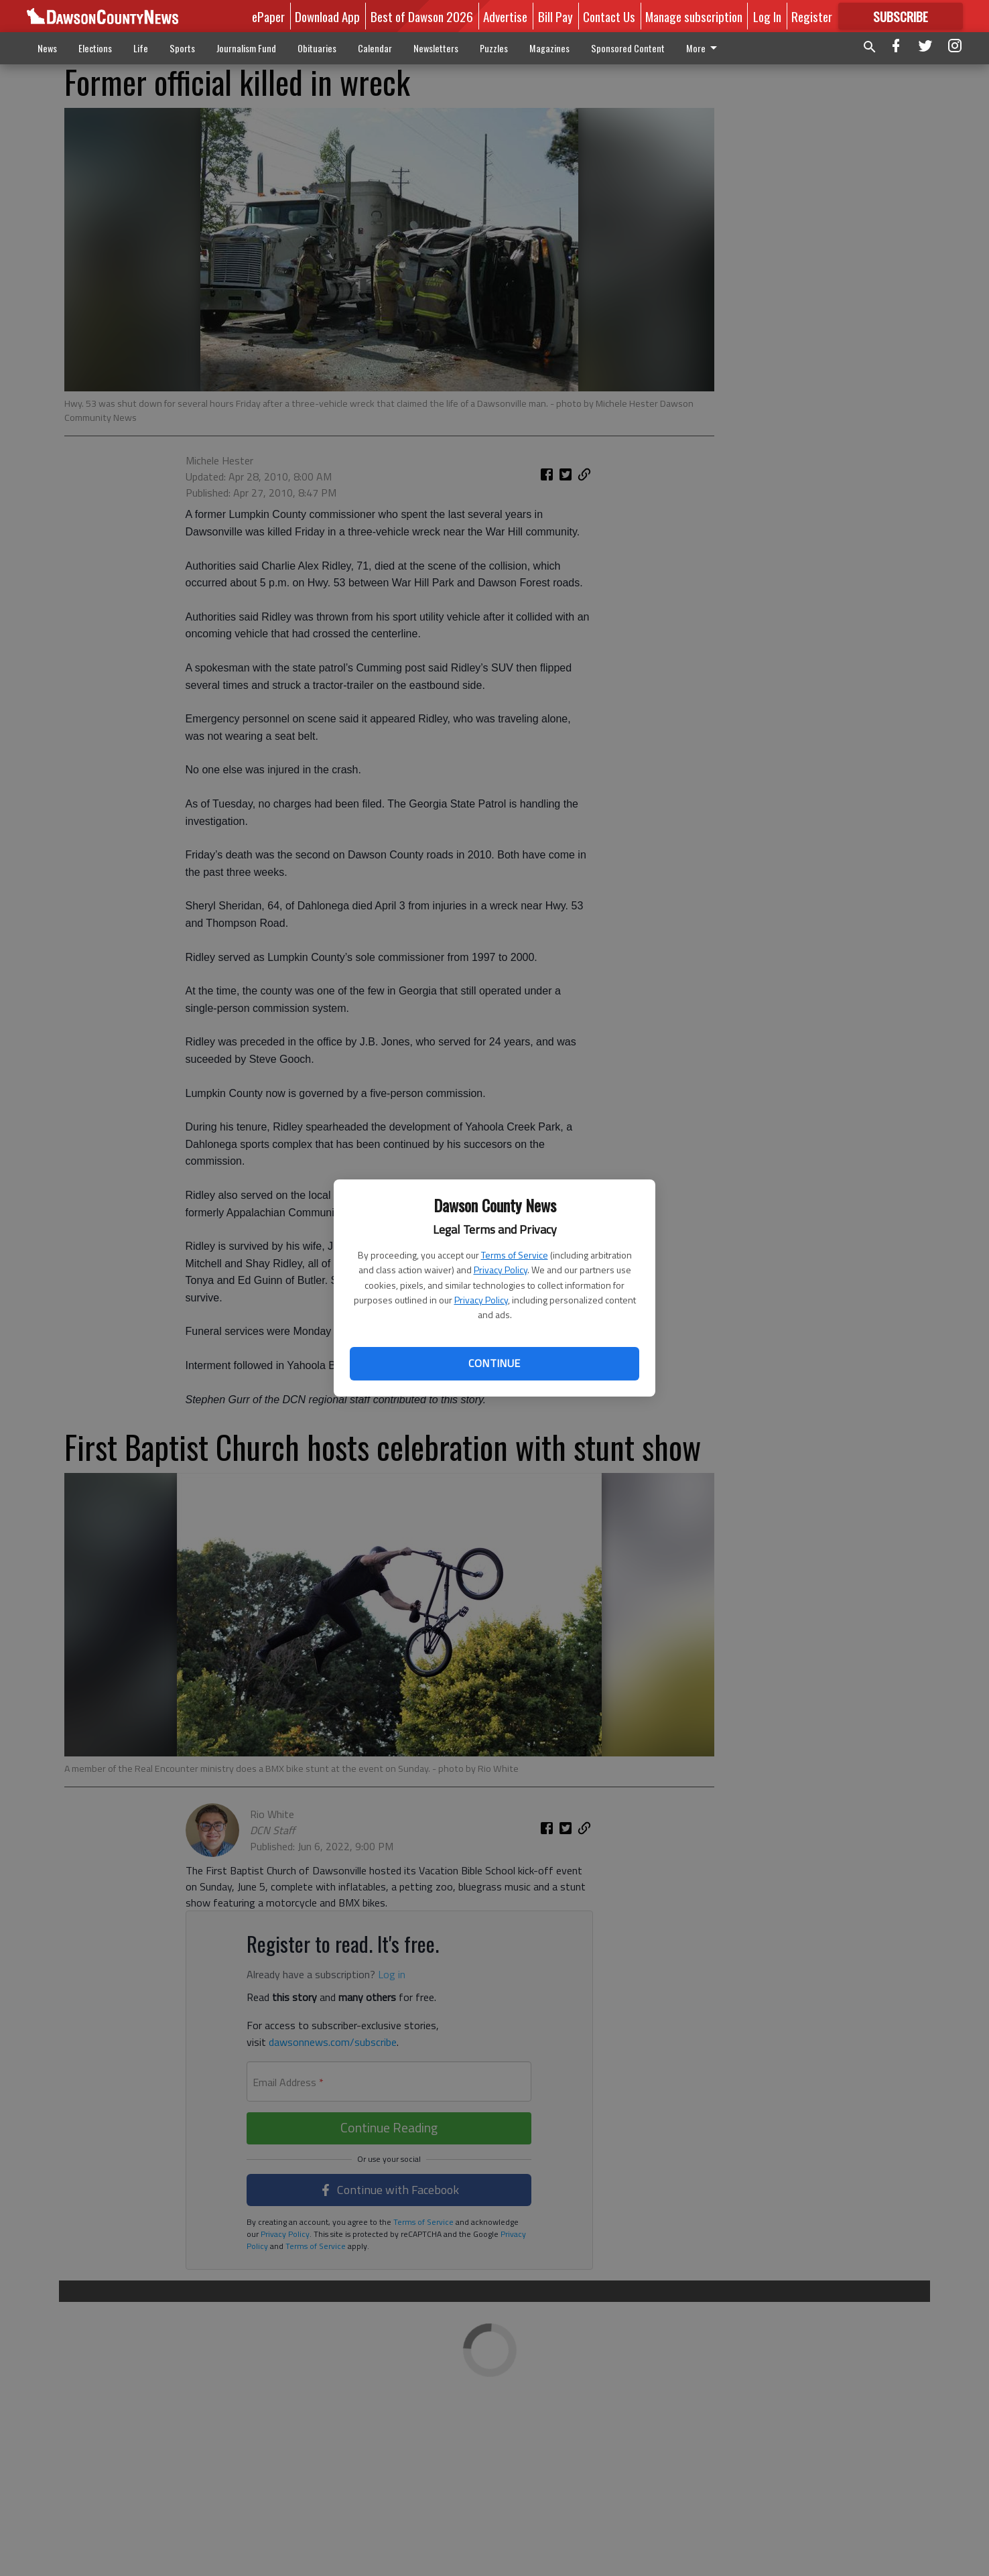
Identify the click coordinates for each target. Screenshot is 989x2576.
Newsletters (435, 48)
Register (811, 16)
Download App (327, 16)
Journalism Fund (246, 48)
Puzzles (494, 48)
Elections (95, 48)
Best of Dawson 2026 (422, 16)
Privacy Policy (500, 1270)
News (47, 48)
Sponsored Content (628, 48)
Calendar (375, 48)
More (704, 48)
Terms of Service (514, 1255)
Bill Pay (555, 16)
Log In (767, 16)
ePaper (268, 16)
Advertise (505, 16)
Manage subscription (693, 16)
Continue (494, 1363)
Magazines (549, 48)
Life (140, 48)
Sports (182, 48)
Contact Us (609, 16)
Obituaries (317, 48)
